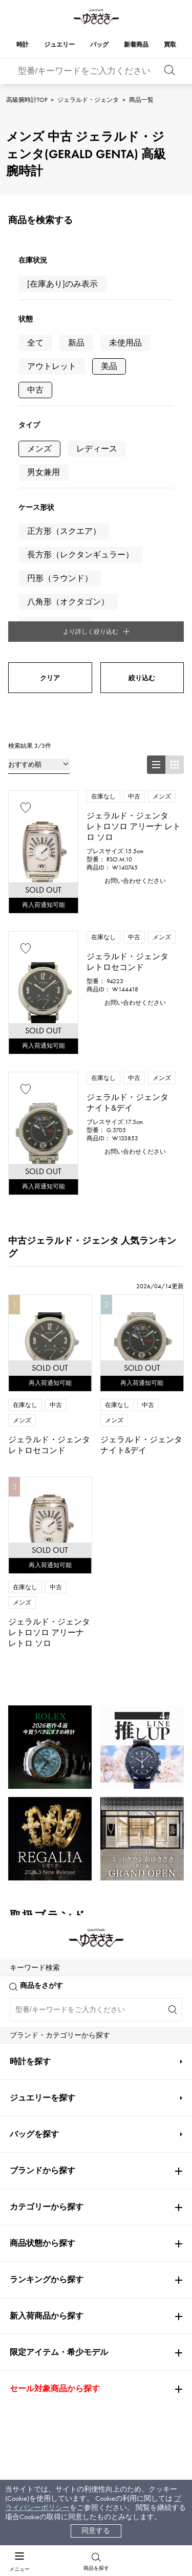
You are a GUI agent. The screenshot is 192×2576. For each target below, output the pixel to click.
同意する (95, 2530)
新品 (76, 343)
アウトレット (51, 366)
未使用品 (125, 343)
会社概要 (110, 2307)
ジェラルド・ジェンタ (88, 99)
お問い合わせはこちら (96, 2164)
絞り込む (142, 462)
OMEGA (24, 1804)
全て (35, 343)
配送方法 (38, 2327)
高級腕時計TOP (26, 99)
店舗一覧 (110, 2327)
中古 (35, 390)
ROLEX (25, 1744)
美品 (109, 366)
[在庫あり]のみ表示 (62, 284)
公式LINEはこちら (96, 2047)
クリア (50, 462)
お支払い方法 (45, 2307)
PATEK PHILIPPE (40, 1834)
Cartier (25, 1774)
